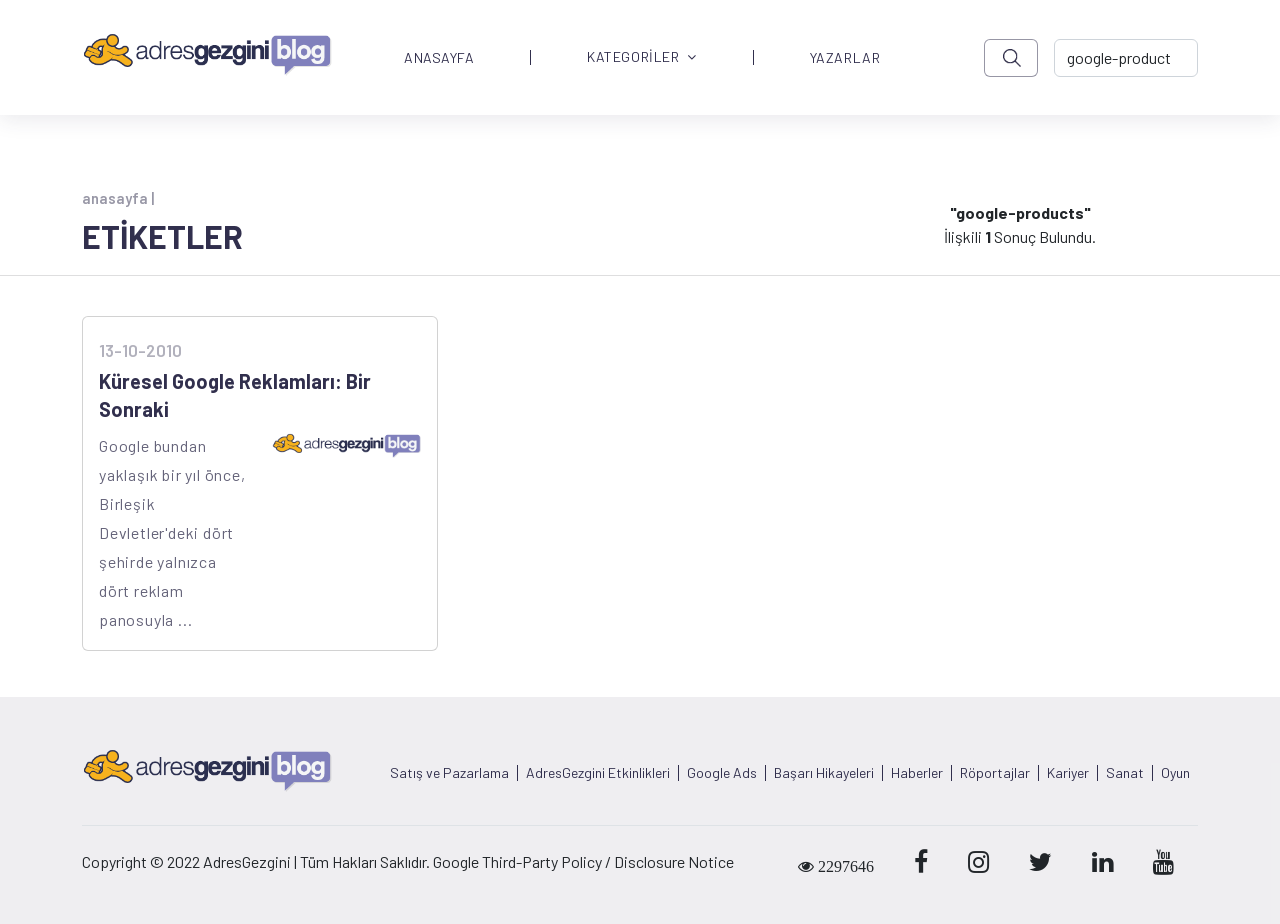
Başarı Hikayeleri (824, 773)
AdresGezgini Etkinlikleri (598, 773)
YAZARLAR (845, 58)
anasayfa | (118, 198)
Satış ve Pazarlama (449, 773)
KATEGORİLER (642, 57)
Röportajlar (995, 773)
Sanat (1125, 773)
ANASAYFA (439, 58)
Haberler (917, 773)
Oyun (1175, 773)
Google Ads (722, 773)
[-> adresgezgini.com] (1126, 58)
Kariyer (1068, 773)
